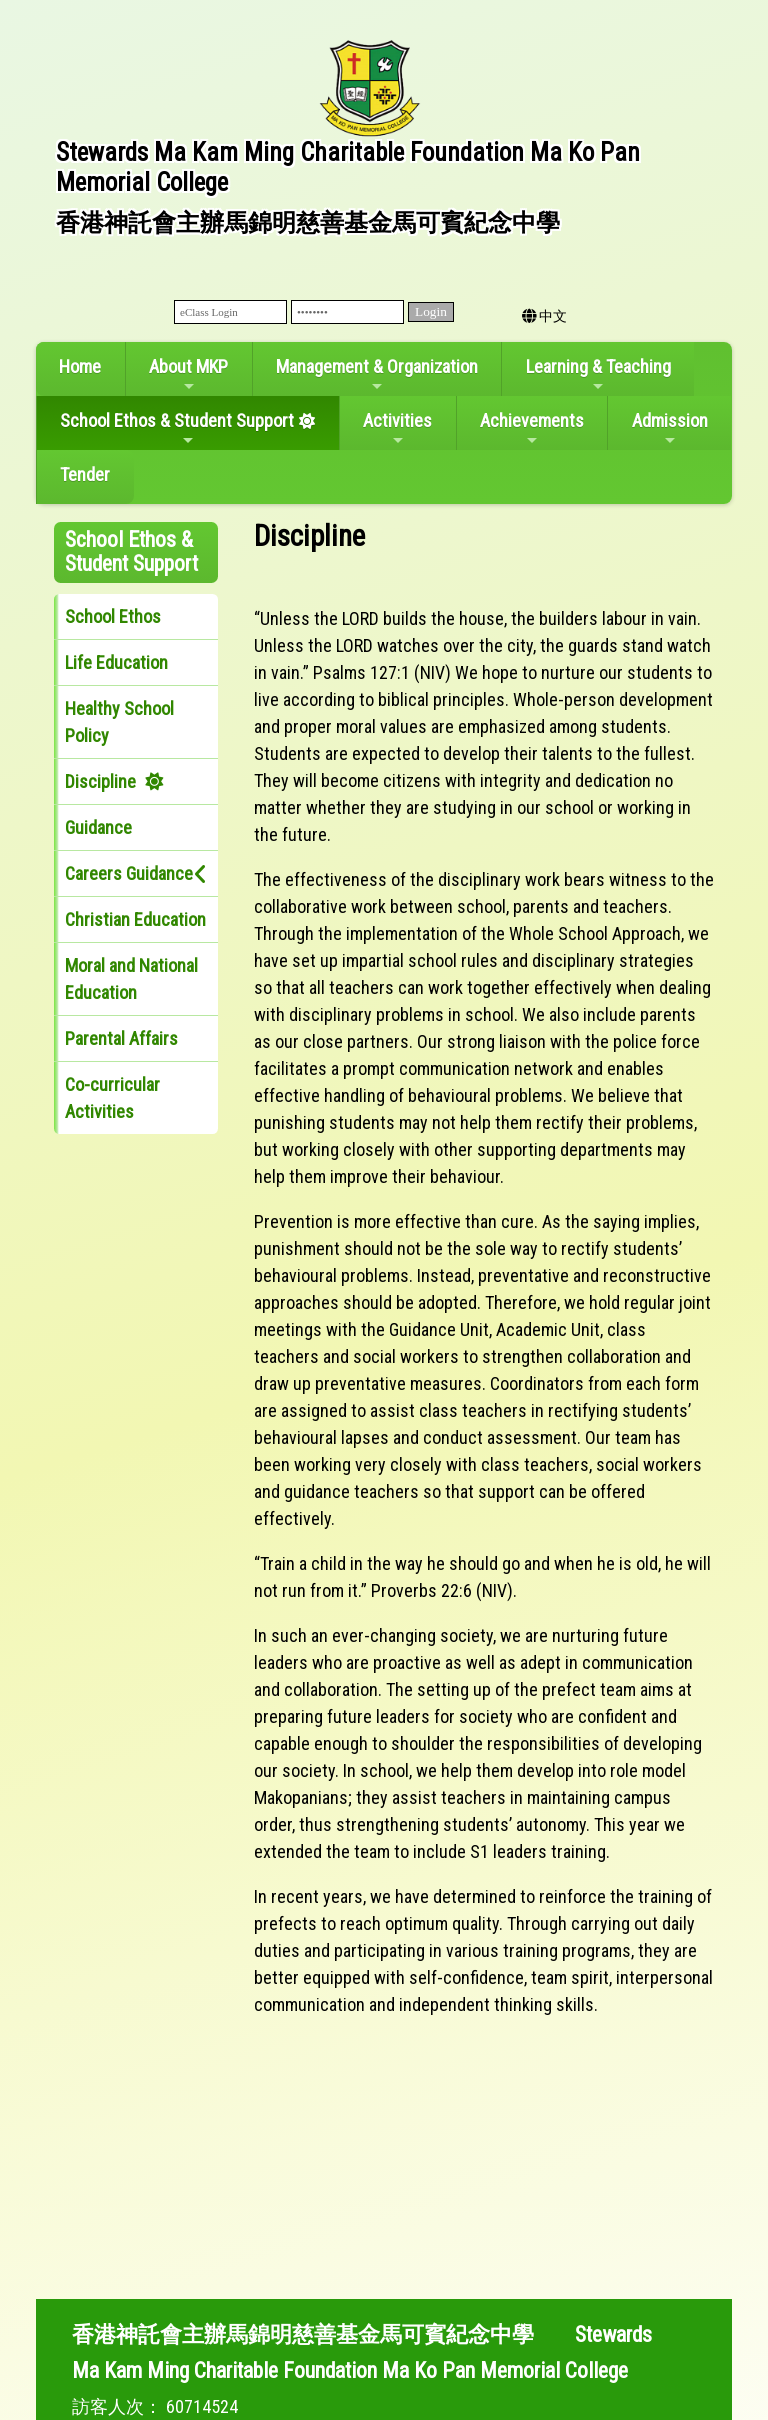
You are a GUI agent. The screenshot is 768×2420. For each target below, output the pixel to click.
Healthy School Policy (119, 722)
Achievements (532, 429)
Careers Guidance (129, 873)
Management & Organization (377, 375)
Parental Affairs (121, 1038)
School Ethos (113, 616)
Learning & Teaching (598, 375)
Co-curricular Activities (112, 1098)
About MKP (188, 375)
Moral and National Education (131, 979)
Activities (397, 429)
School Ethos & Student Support (177, 429)
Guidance (98, 827)
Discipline (100, 781)
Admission (670, 429)
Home (80, 366)
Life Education (116, 662)
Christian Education (135, 919)
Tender (85, 474)
